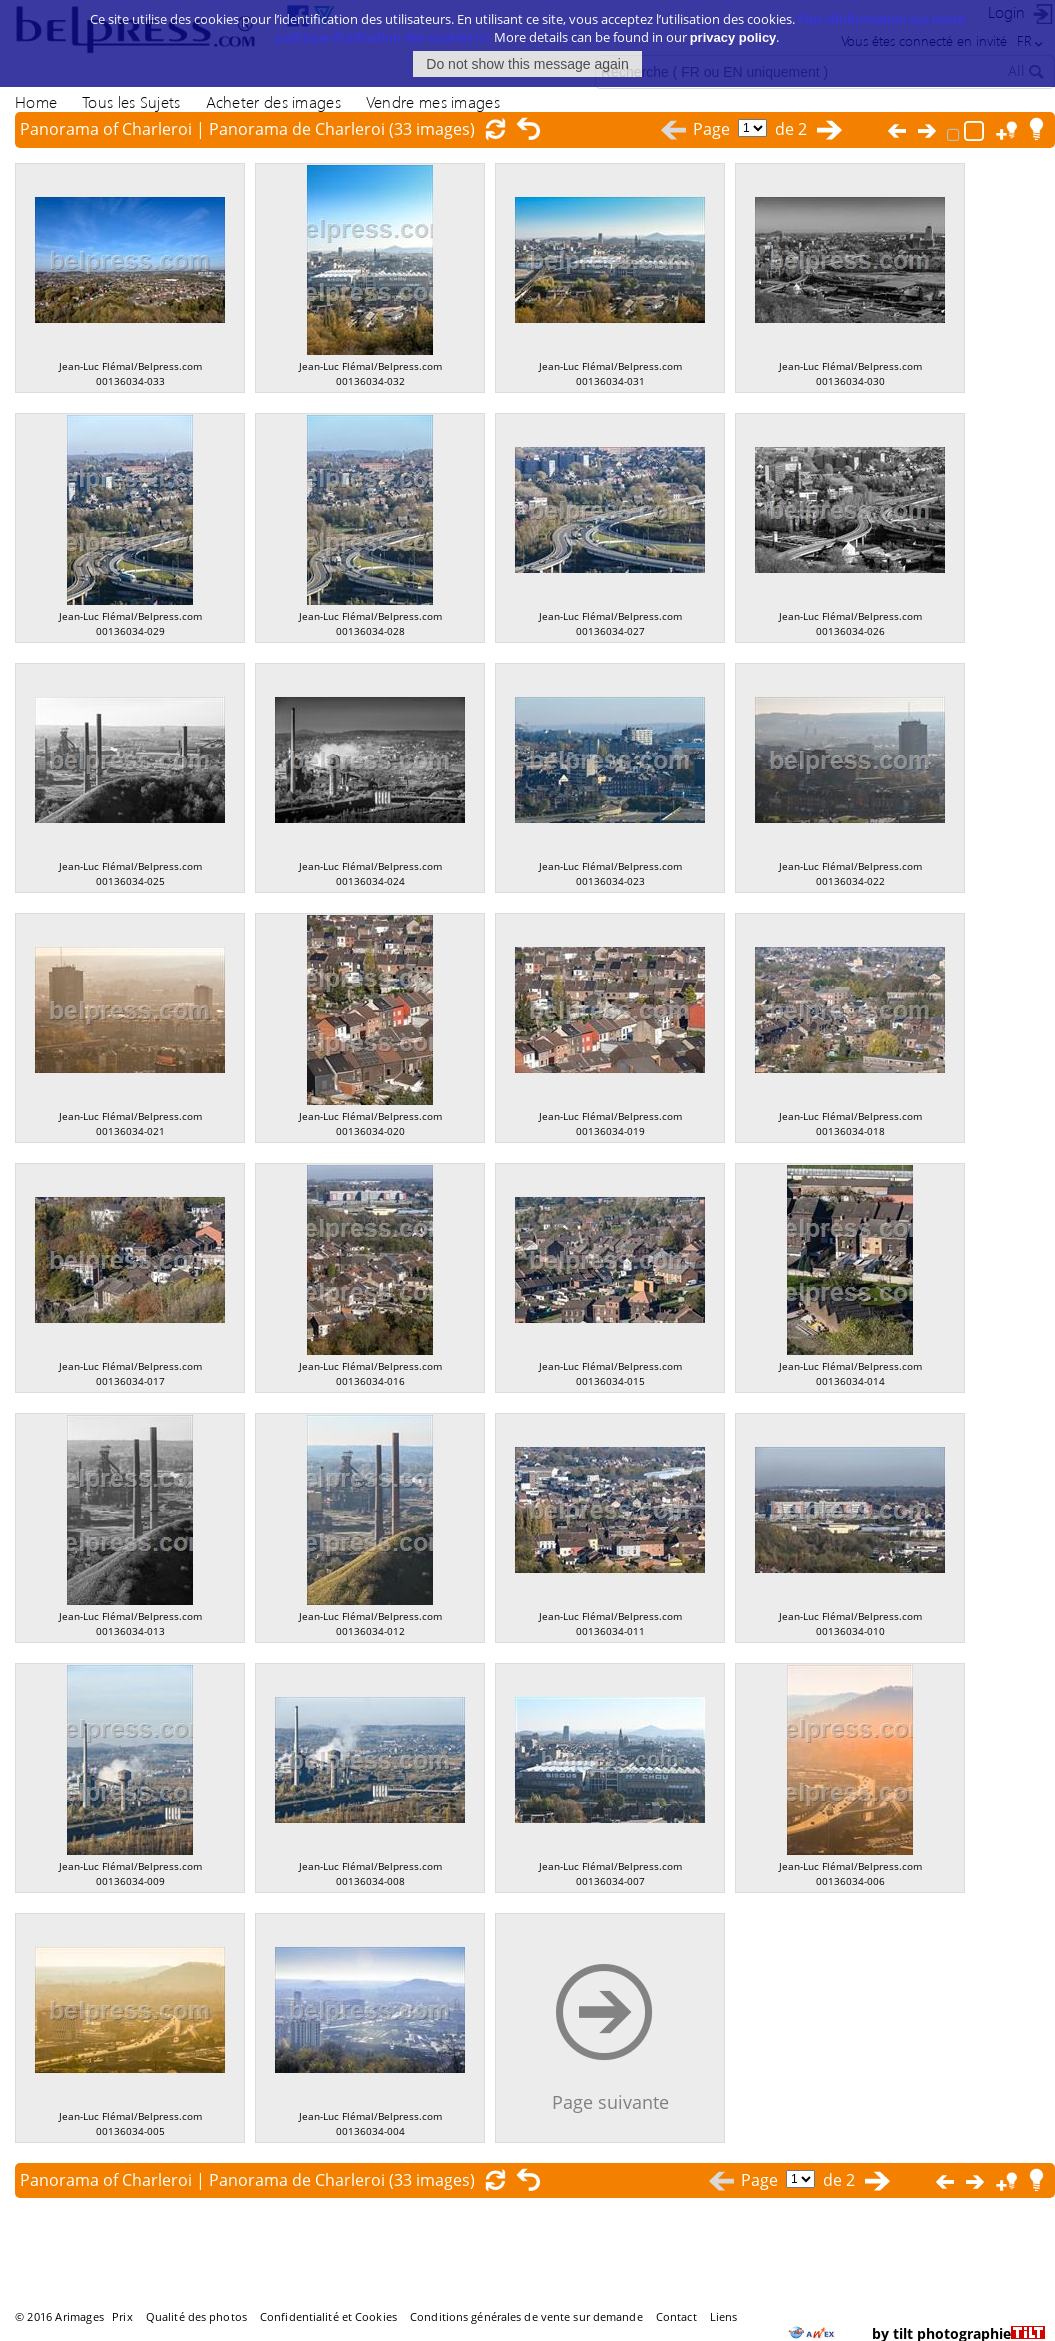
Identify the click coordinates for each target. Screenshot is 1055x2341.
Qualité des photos (196, 2316)
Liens (724, 2316)
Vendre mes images (433, 101)
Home (36, 101)
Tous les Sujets (131, 101)
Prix (122, 2316)
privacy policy (733, 25)
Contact (676, 2316)
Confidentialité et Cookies (328, 2316)
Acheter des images (273, 101)
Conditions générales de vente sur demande (526, 2316)
